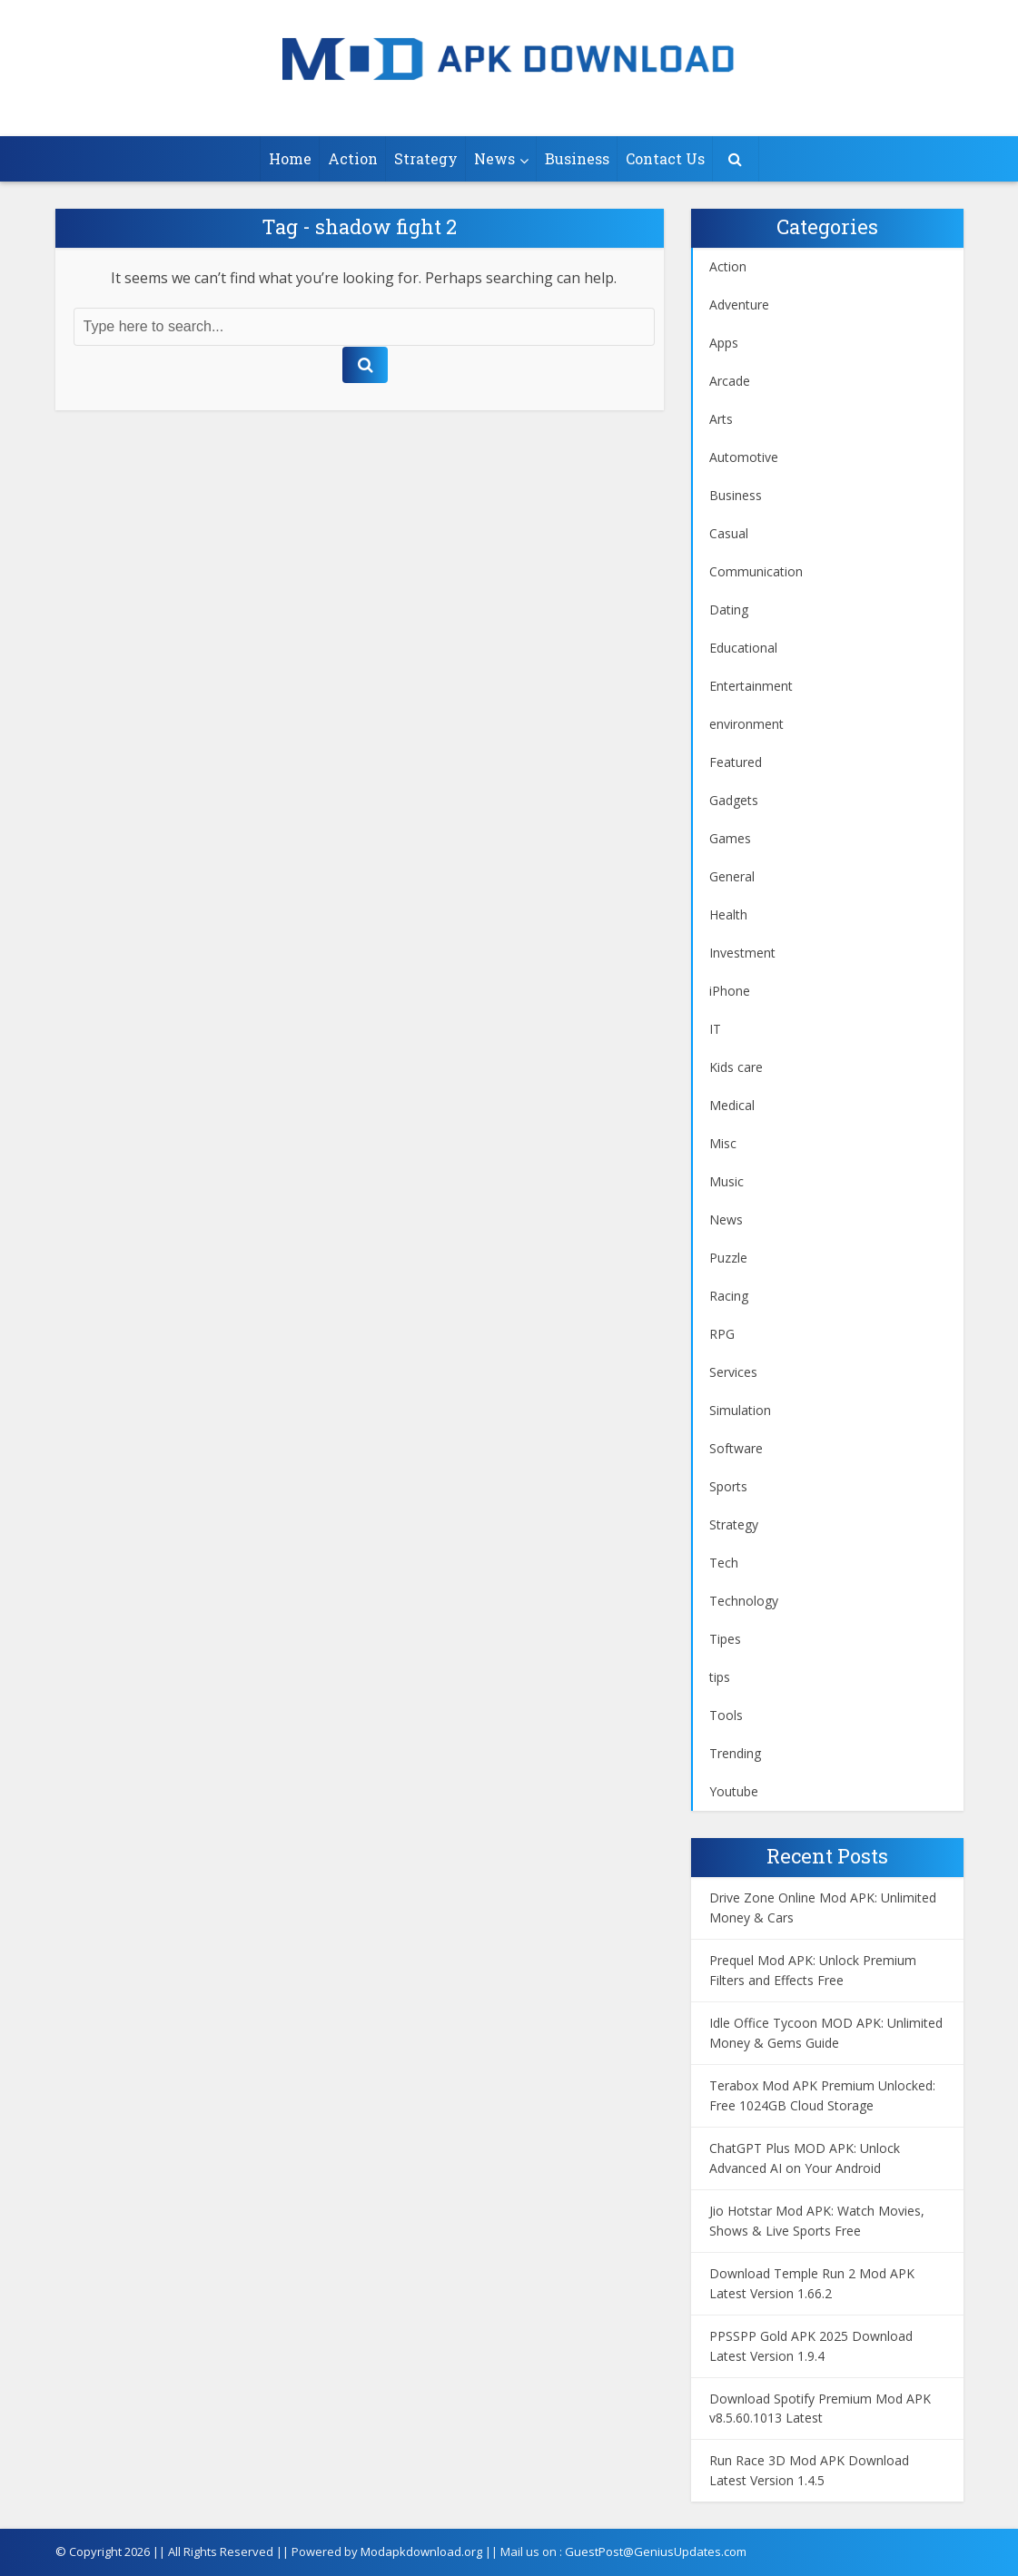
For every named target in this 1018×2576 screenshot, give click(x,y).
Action (353, 158)
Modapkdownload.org (421, 2551)
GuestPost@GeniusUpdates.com (655, 2551)
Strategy (426, 158)
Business (577, 158)
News (494, 158)
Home (290, 158)
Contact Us (665, 158)
